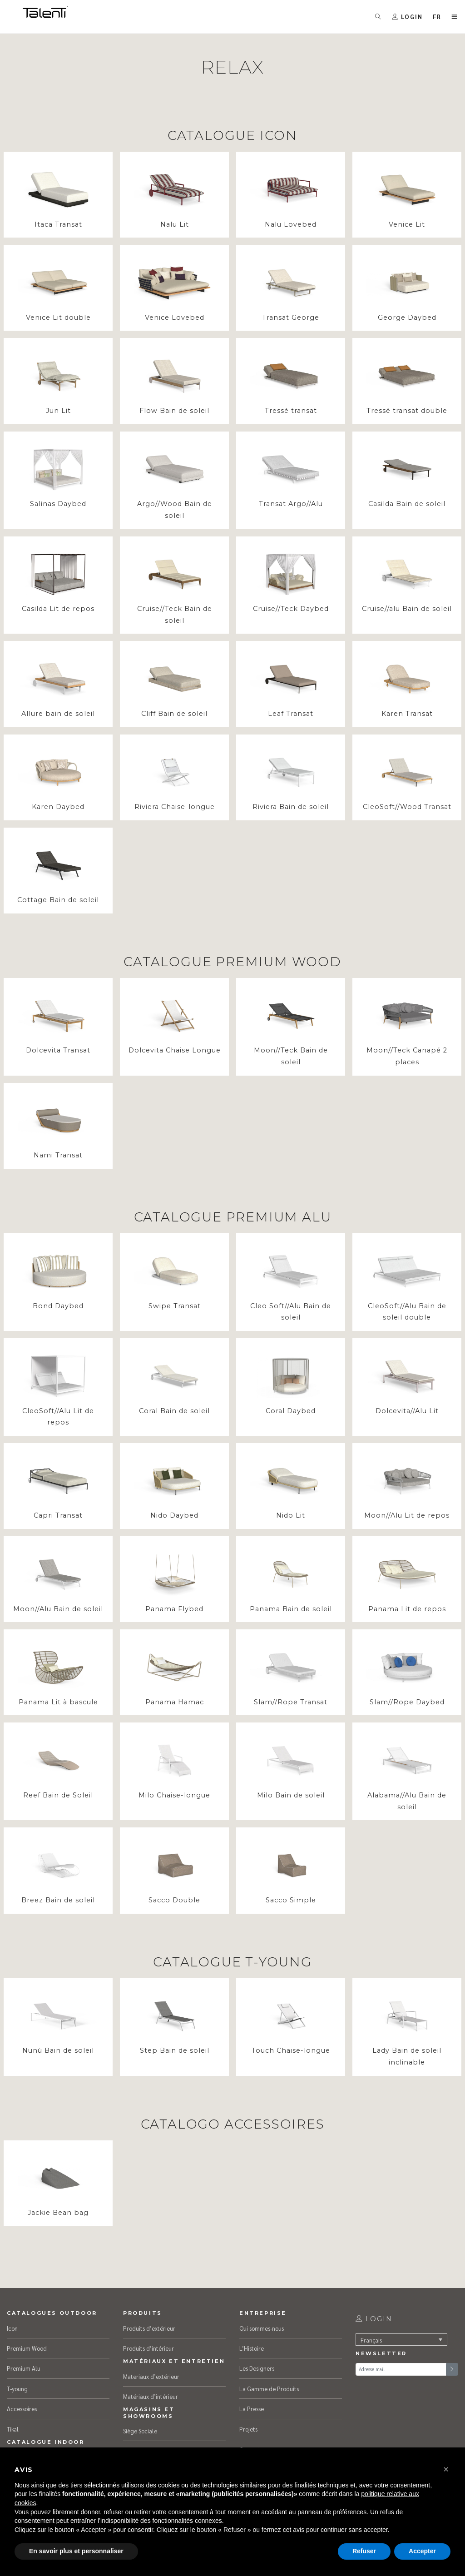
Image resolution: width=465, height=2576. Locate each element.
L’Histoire (251, 2348)
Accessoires (22, 2408)
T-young (17, 2388)
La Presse (251, 2408)
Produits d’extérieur (149, 2328)
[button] (437, 16)
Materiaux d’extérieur (151, 2376)
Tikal (13, 2429)
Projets (248, 2429)
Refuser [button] (364, 2551)
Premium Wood (27, 2348)
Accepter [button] (422, 2551)
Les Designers (256, 2368)
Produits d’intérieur (148, 2348)
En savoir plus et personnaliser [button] (76, 2551)
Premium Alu (23, 2368)
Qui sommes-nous (261, 2328)
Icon (12, 2328)
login (374, 2319)
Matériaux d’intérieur (150, 2396)
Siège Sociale (140, 2431)
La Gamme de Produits (269, 2388)
